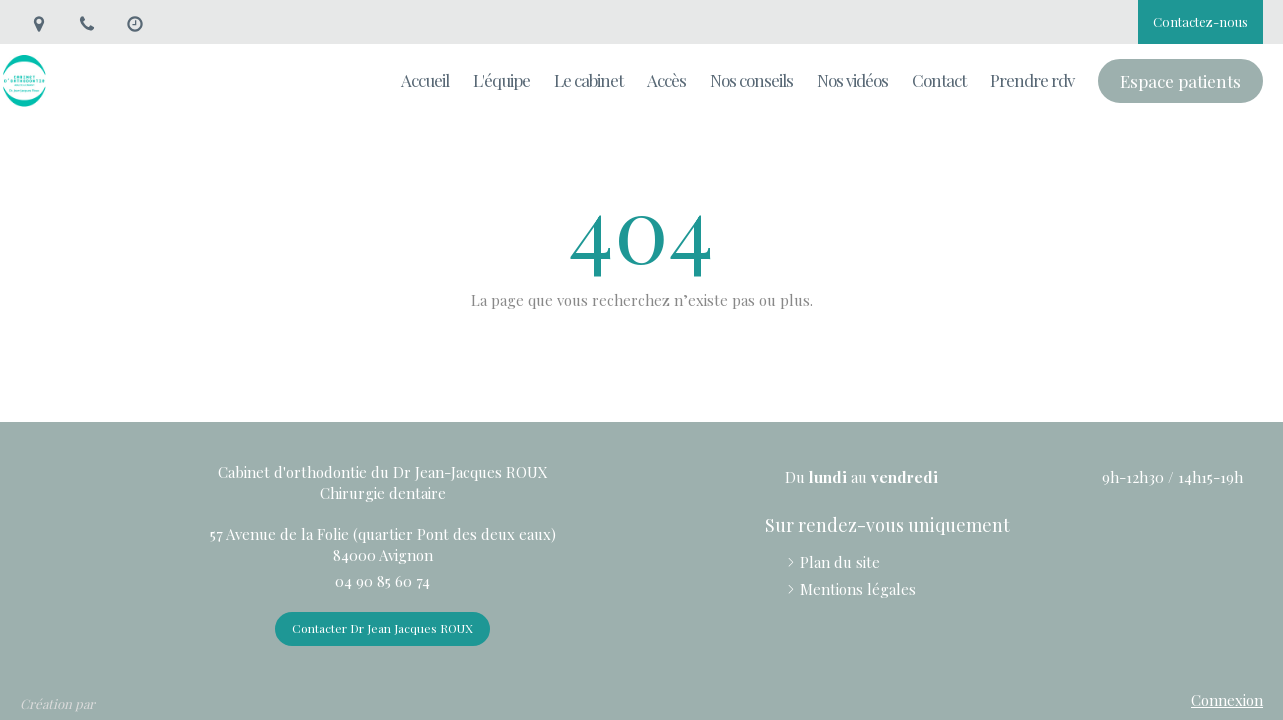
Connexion (1227, 700)
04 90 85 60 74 (382, 581)
